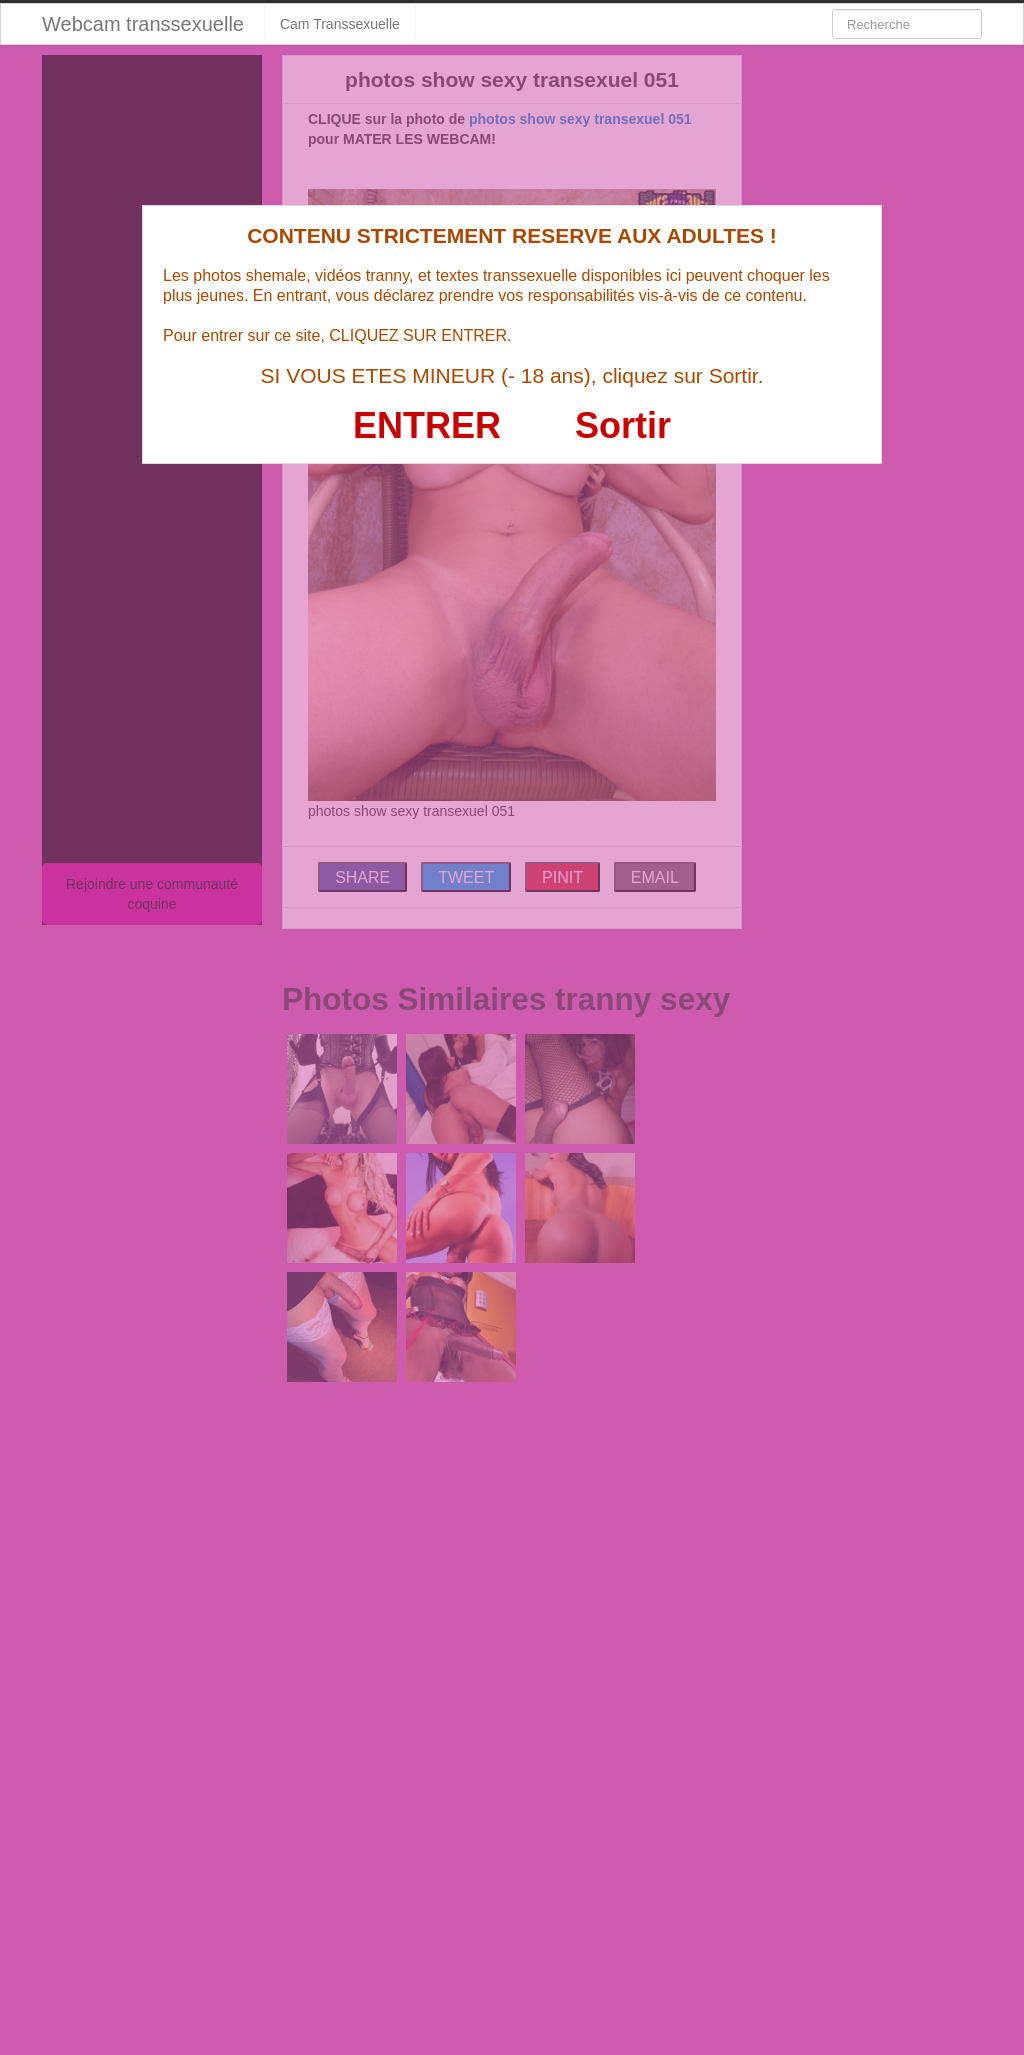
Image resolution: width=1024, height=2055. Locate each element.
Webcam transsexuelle (143, 24)
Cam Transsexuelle (340, 24)
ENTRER (427, 425)
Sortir (623, 425)
